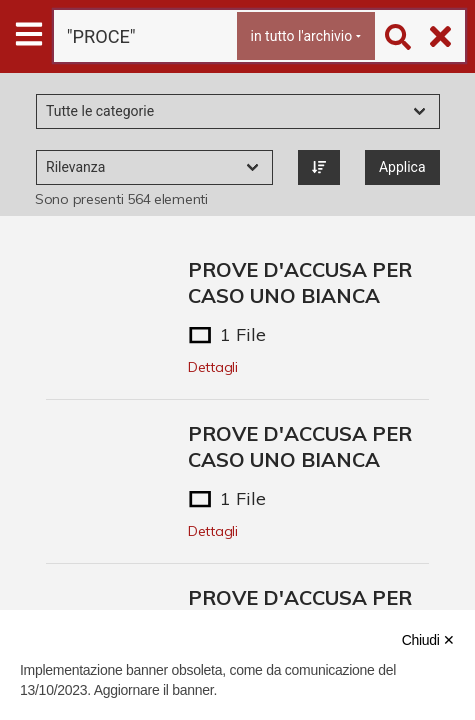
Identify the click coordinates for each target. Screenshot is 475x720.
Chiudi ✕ (428, 640)
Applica (402, 167)
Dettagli (213, 367)
